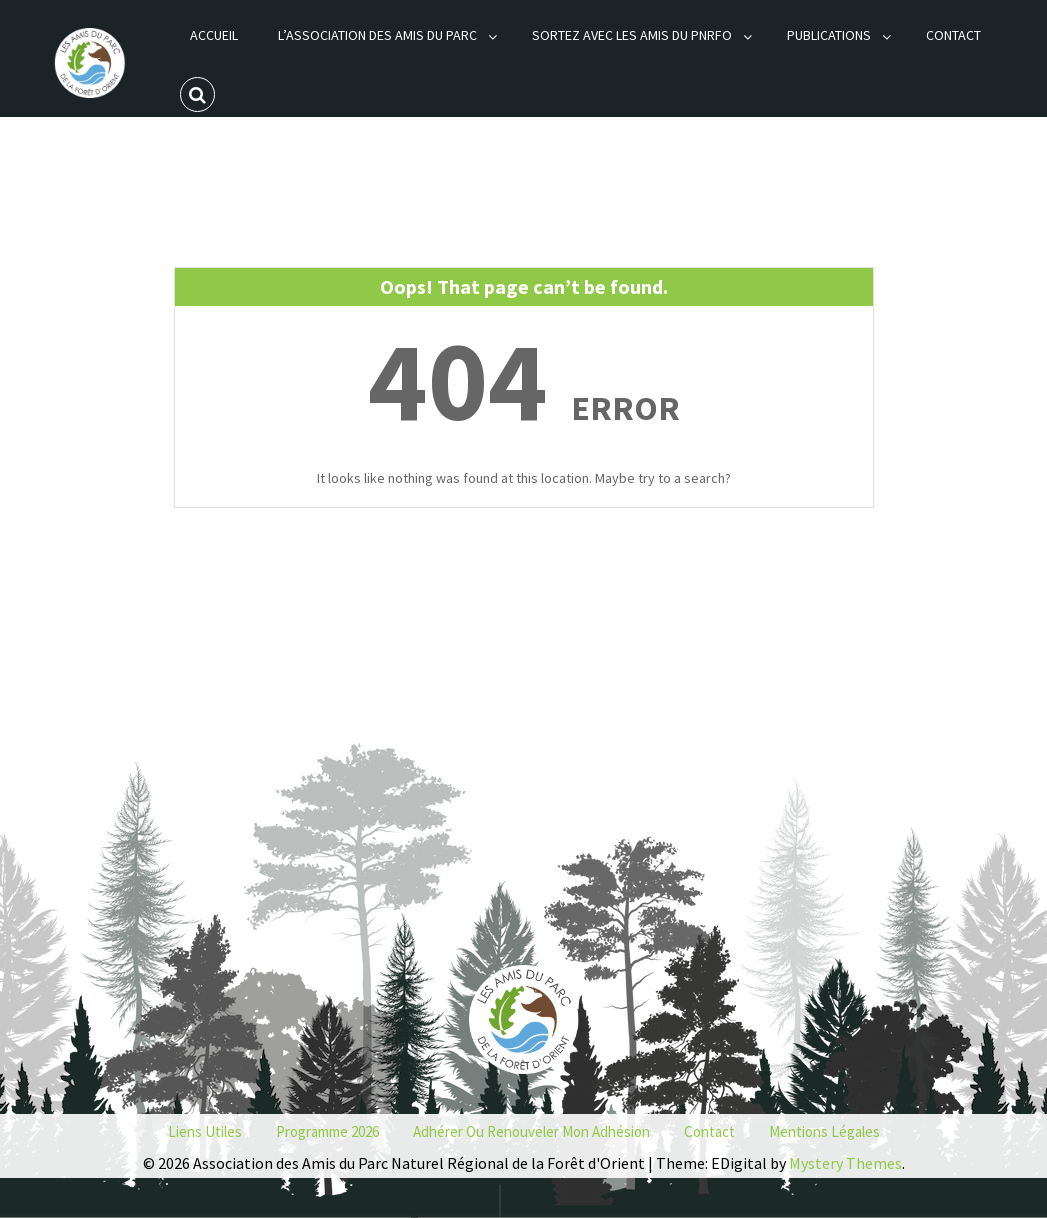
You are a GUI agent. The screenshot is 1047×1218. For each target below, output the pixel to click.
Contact (953, 35)
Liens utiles (205, 1131)
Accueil (214, 35)
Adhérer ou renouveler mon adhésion (531, 1131)
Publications (829, 35)
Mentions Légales (824, 1131)
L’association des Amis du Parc (377, 35)
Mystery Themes (845, 1163)
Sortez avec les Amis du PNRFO (632, 35)
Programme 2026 (327, 1131)
